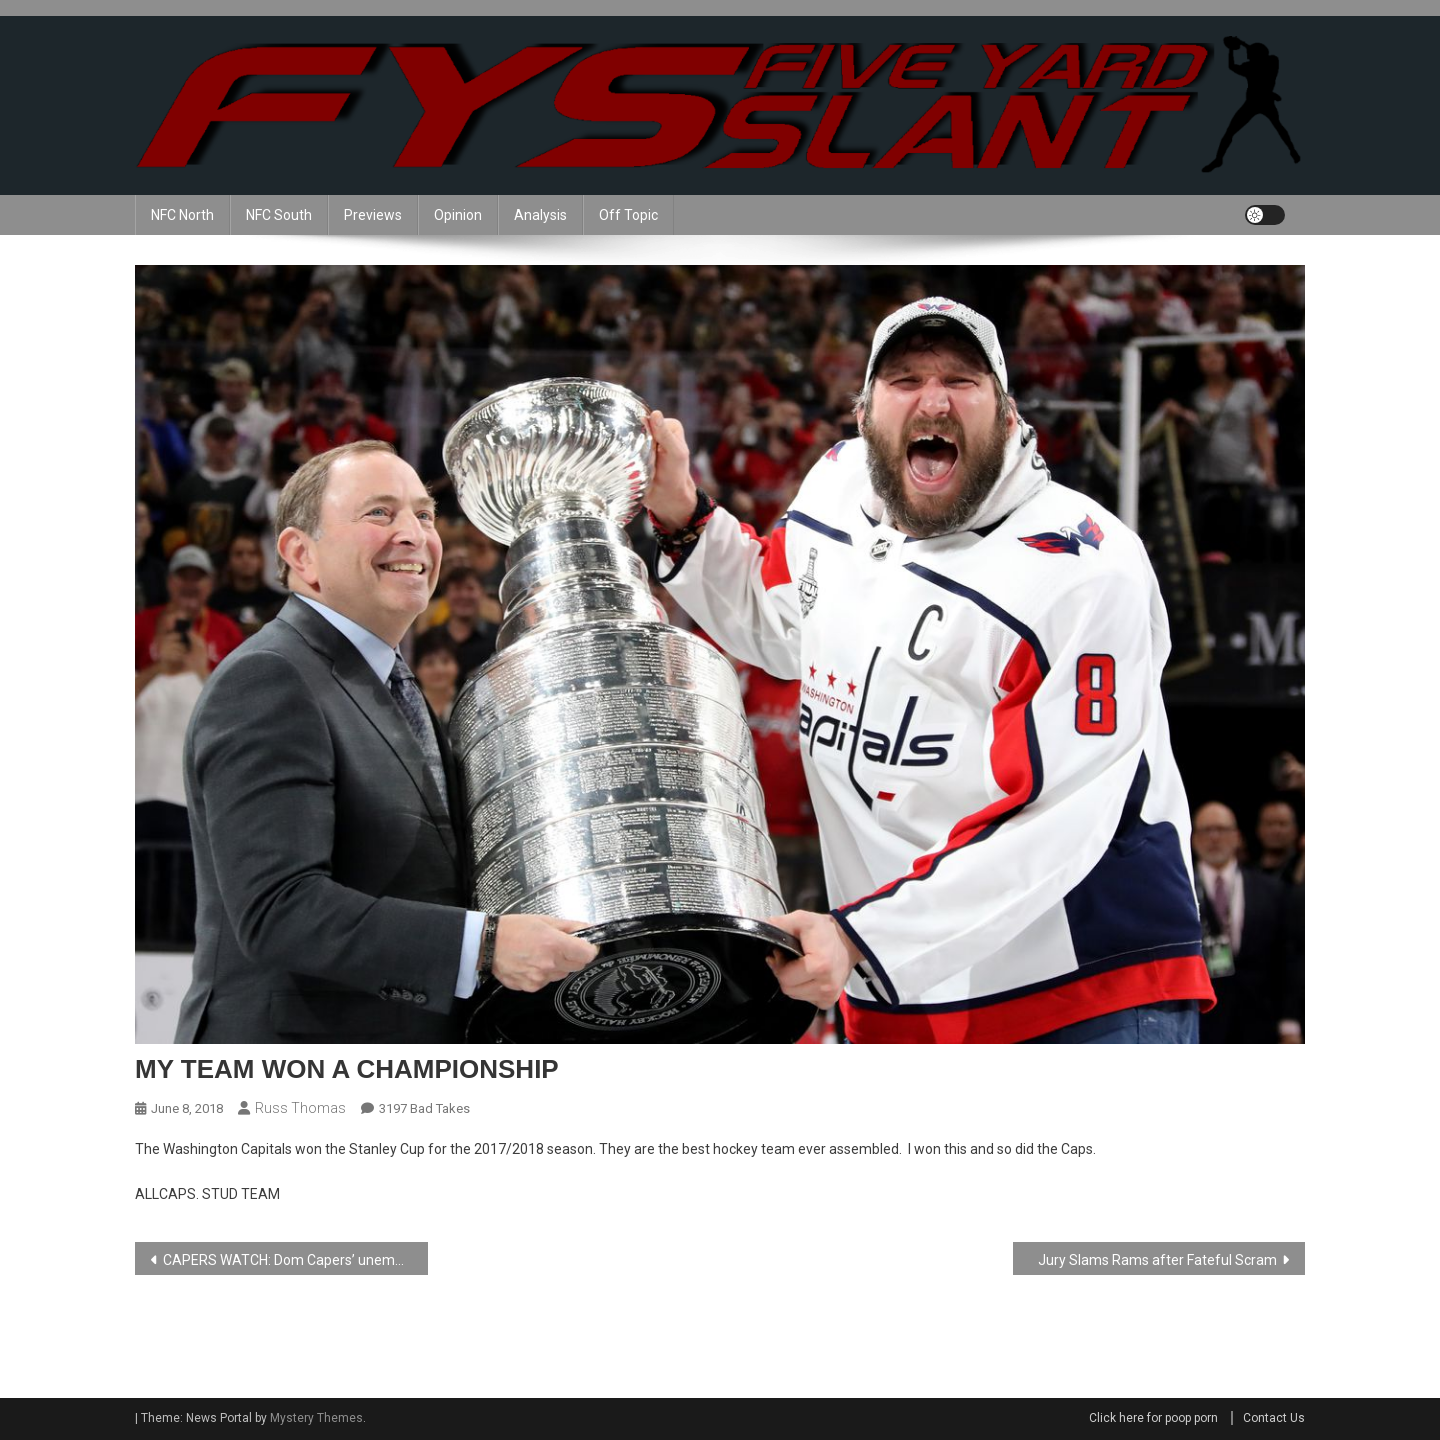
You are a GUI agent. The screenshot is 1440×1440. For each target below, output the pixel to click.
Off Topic (628, 215)
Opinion (458, 215)
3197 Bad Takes (424, 1108)
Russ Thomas (300, 1108)
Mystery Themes (316, 1418)
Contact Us (1274, 1418)
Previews (373, 215)
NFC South (279, 215)
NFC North (182, 215)
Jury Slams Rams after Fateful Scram (1157, 1260)
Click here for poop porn (1153, 1418)
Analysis (540, 215)
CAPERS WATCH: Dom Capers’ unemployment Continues (295, 1260)
